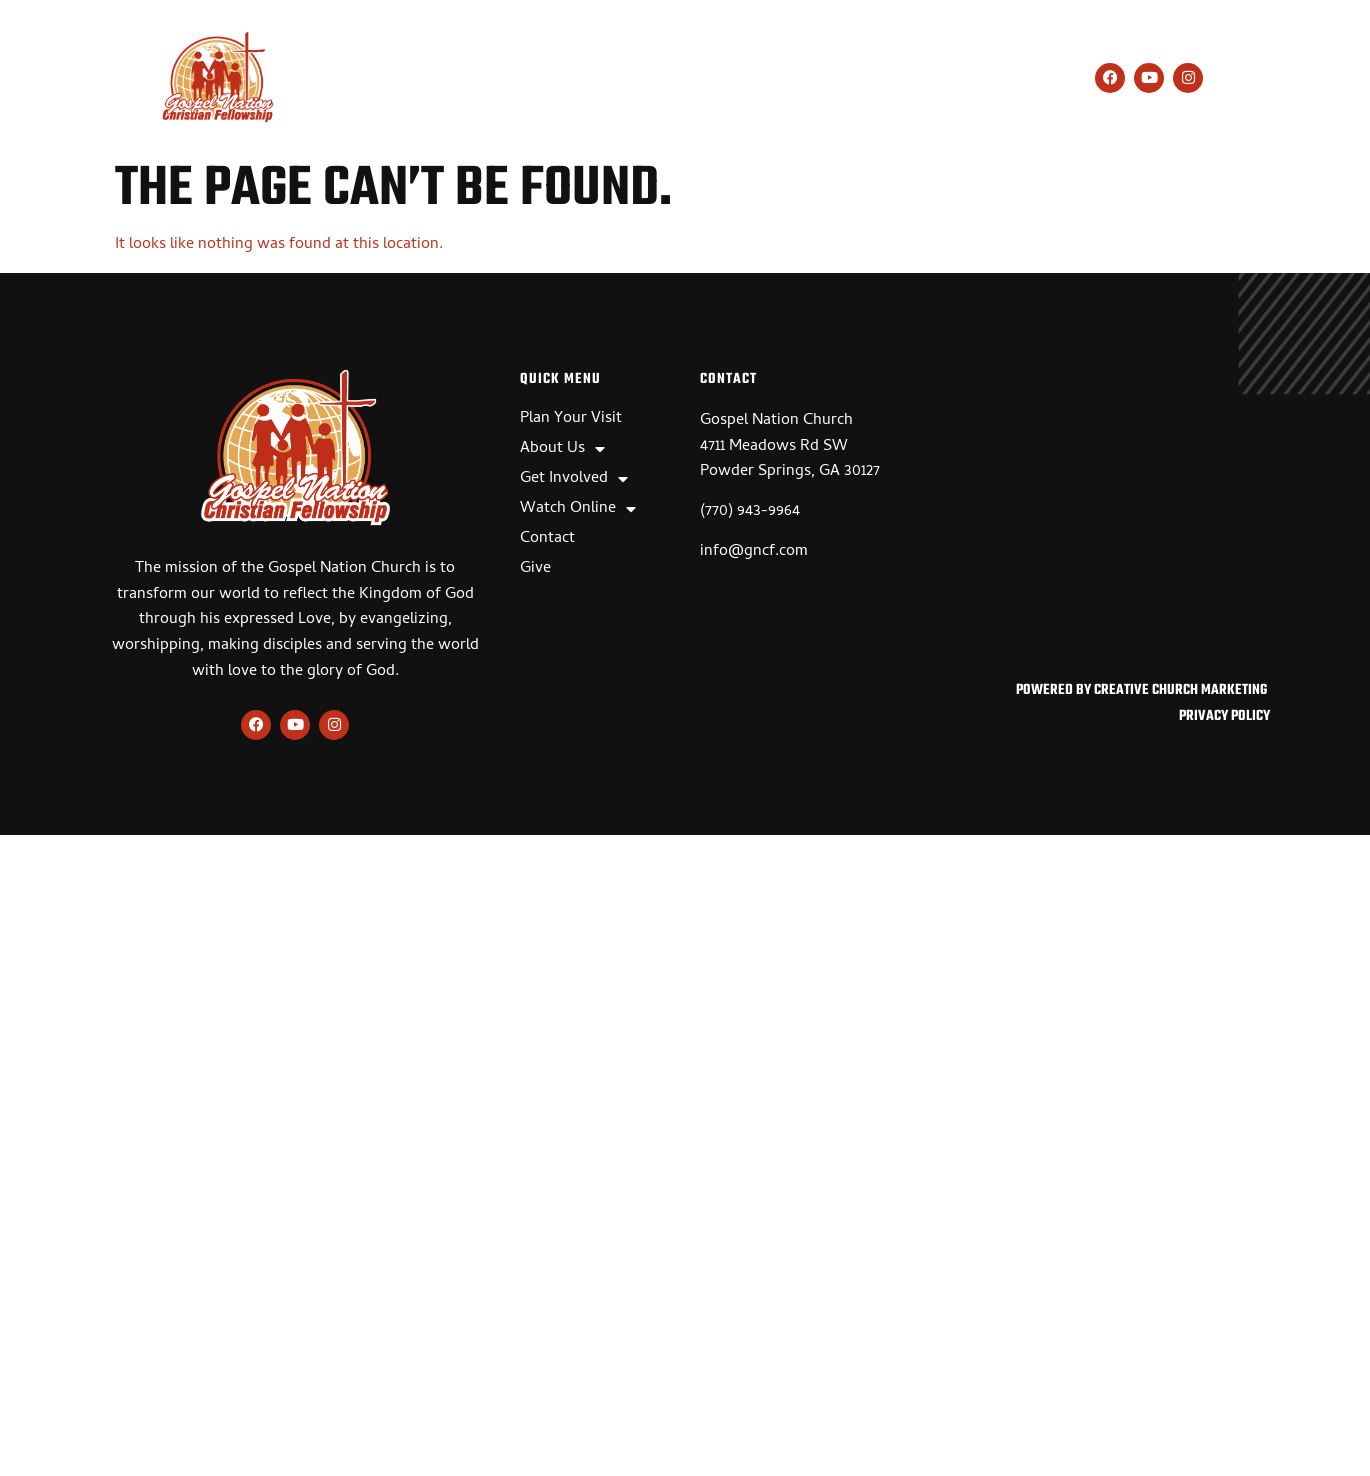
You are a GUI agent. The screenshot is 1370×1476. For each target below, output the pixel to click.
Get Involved (663, 80)
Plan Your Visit (407, 80)
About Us (534, 80)
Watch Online (809, 80)
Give (1000, 80)
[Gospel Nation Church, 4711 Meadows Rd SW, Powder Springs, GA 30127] (1105, 518)
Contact (926, 80)
